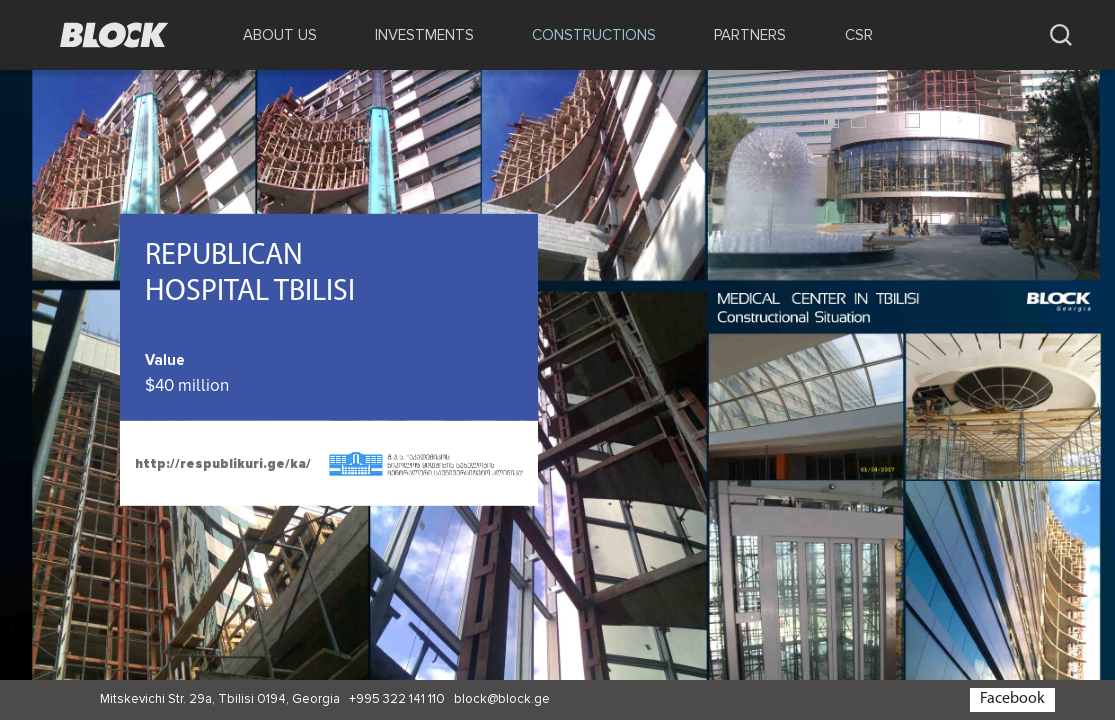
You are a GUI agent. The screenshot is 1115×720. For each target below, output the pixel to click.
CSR (859, 35)
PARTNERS (750, 35)
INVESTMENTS (424, 35)
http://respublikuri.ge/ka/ (223, 464)
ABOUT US (280, 35)
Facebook (1012, 699)
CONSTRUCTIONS (594, 35)
